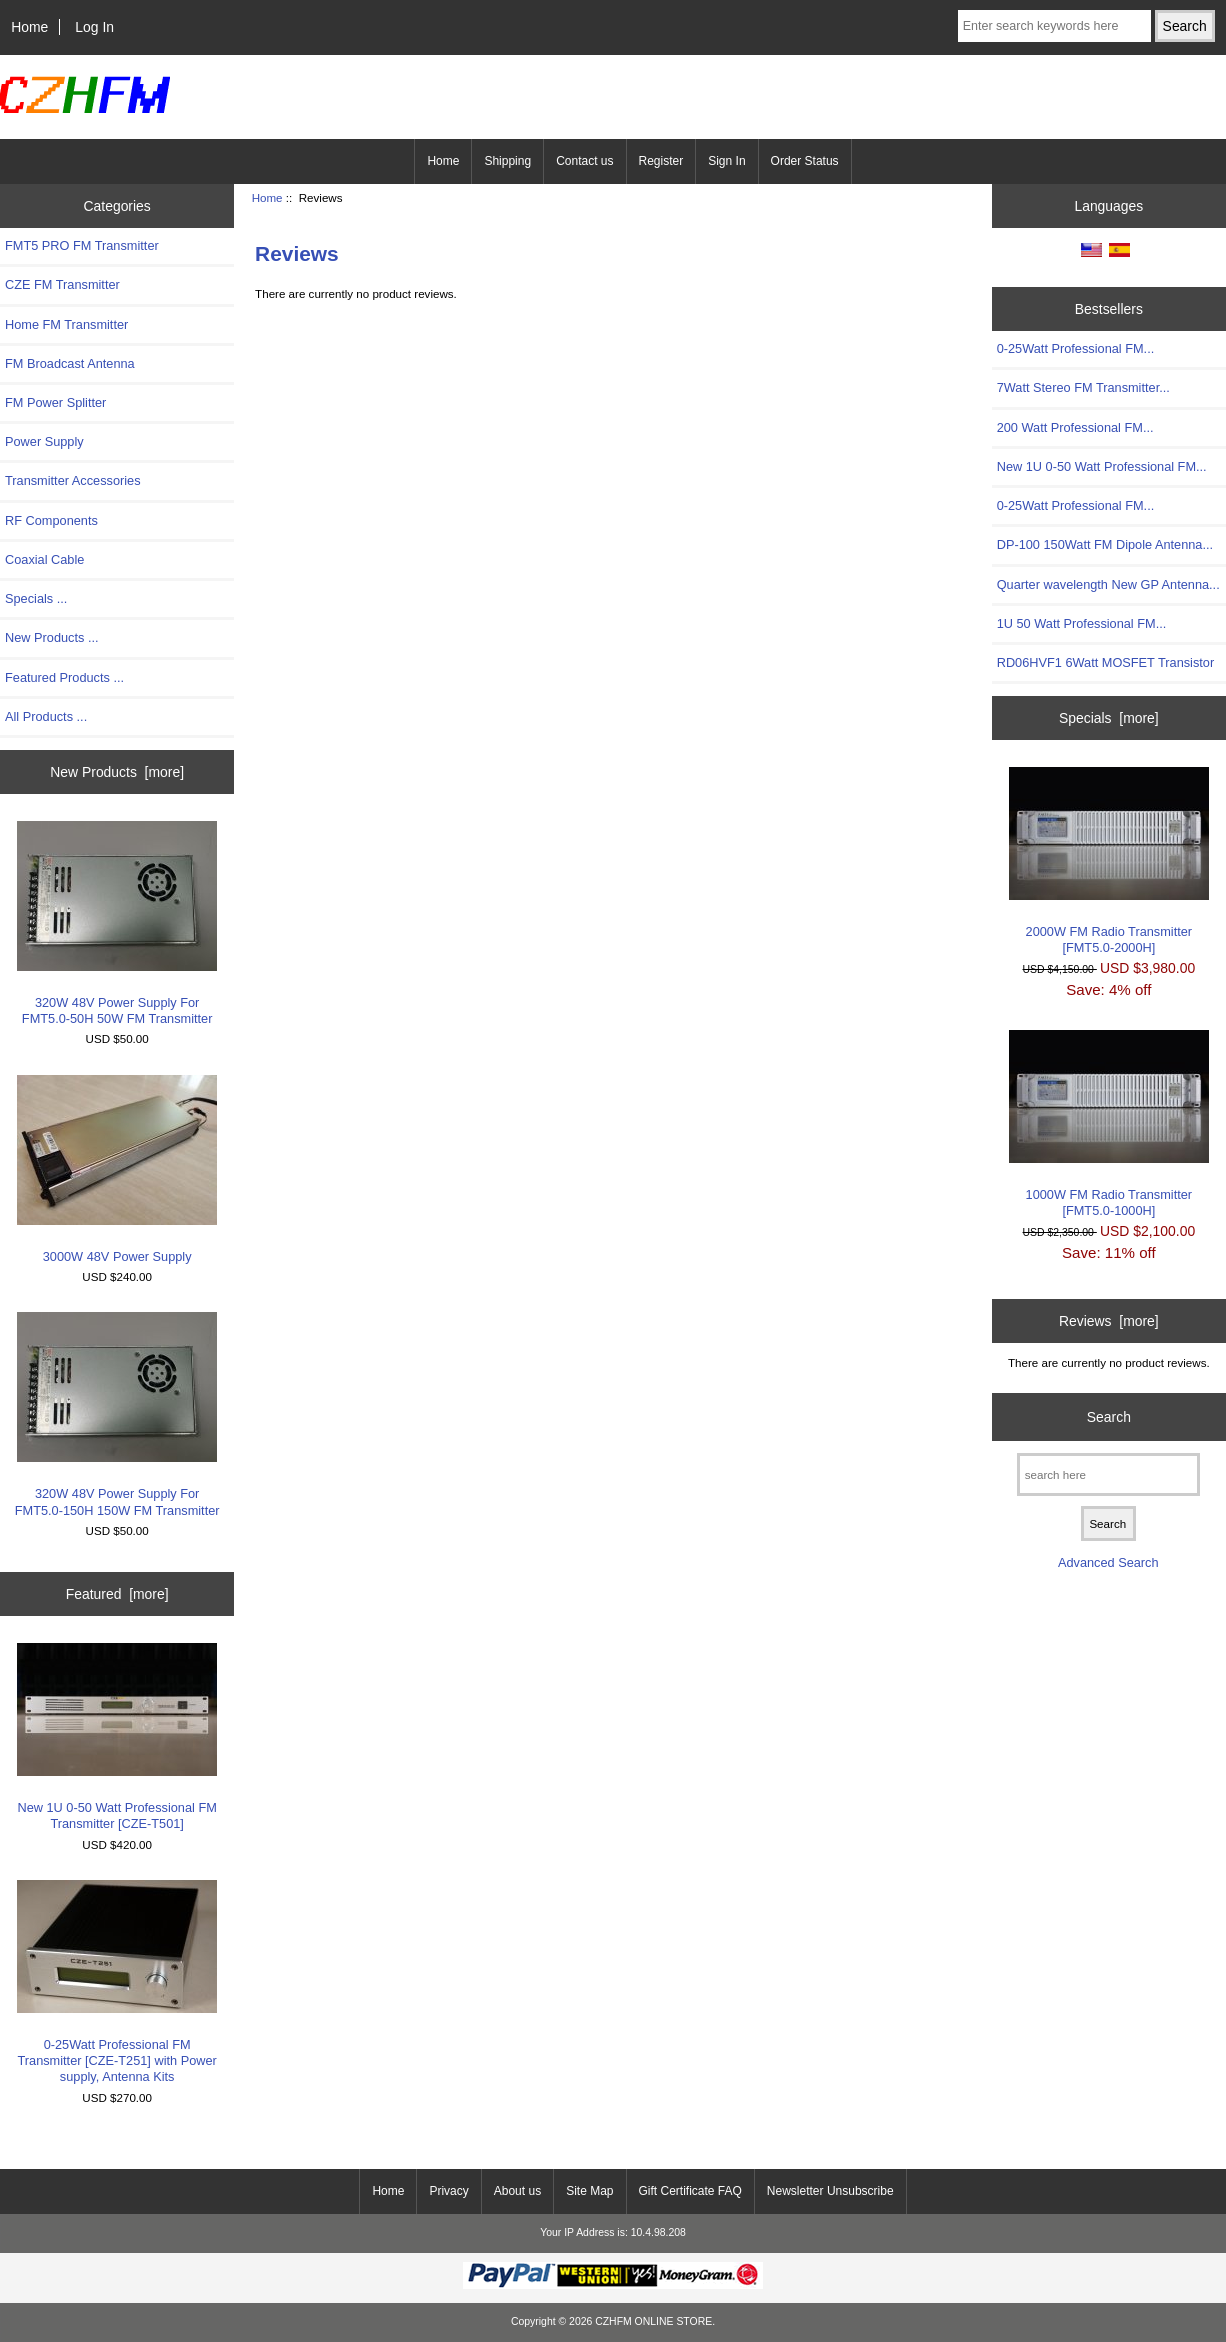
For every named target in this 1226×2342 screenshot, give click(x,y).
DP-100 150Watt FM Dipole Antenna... (1105, 544)
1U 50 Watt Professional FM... (1082, 623)
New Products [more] (117, 772)
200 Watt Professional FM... (1075, 427)
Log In (94, 27)
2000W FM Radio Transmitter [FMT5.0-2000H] (1109, 861)
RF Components (51, 520)
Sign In (726, 161)
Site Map (589, 2191)
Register (661, 161)
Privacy (448, 2191)
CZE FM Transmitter (62, 284)
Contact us (584, 161)
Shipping (507, 161)
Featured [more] (117, 1594)
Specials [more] (1109, 718)
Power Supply (44, 441)
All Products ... (46, 716)
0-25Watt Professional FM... (1076, 348)
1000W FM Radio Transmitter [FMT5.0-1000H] (1109, 1124)
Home (29, 27)
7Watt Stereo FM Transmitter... (1083, 387)
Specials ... (36, 598)
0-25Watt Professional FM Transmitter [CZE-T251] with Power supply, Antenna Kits (117, 1982)
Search (1109, 1416)
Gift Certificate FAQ (690, 2191)
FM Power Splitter (55, 402)
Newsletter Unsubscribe (830, 2191)
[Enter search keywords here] (1054, 26)
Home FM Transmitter (66, 324)
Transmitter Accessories (73, 480)
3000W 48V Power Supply (117, 1169)
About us (517, 2191)
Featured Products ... (64, 677)
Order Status (805, 161)
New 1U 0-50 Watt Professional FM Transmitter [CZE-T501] (117, 1737)
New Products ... (52, 637)
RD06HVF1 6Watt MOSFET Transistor (1106, 662)
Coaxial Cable (44, 559)
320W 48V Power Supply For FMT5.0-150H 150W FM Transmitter (117, 1414)
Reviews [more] (1109, 1321)
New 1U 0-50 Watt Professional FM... (1102, 466)
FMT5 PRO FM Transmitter (82, 245)
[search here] (1108, 1474)
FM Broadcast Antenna (70, 363)
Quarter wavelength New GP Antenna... (1108, 584)
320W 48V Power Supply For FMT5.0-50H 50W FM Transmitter (117, 923)
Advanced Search (1108, 1562)
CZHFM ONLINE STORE (653, 2321)
